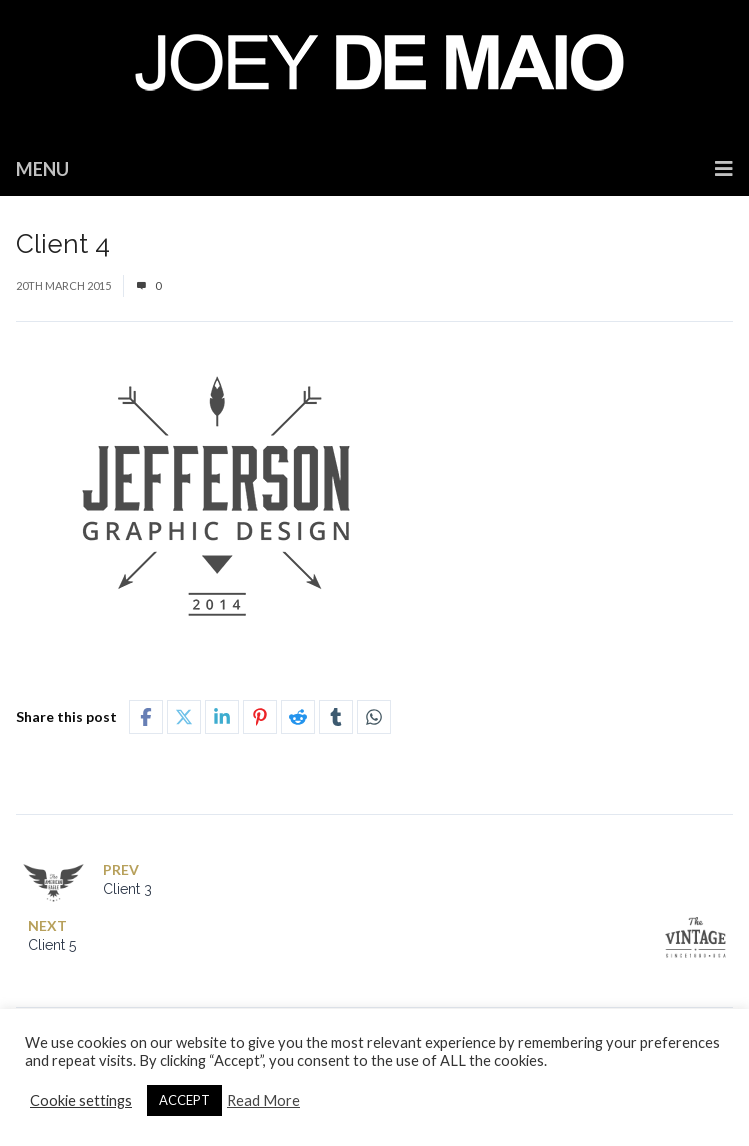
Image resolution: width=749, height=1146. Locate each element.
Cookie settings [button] (81, 1100)
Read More (263, 1100)
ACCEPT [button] (184, 1100)
